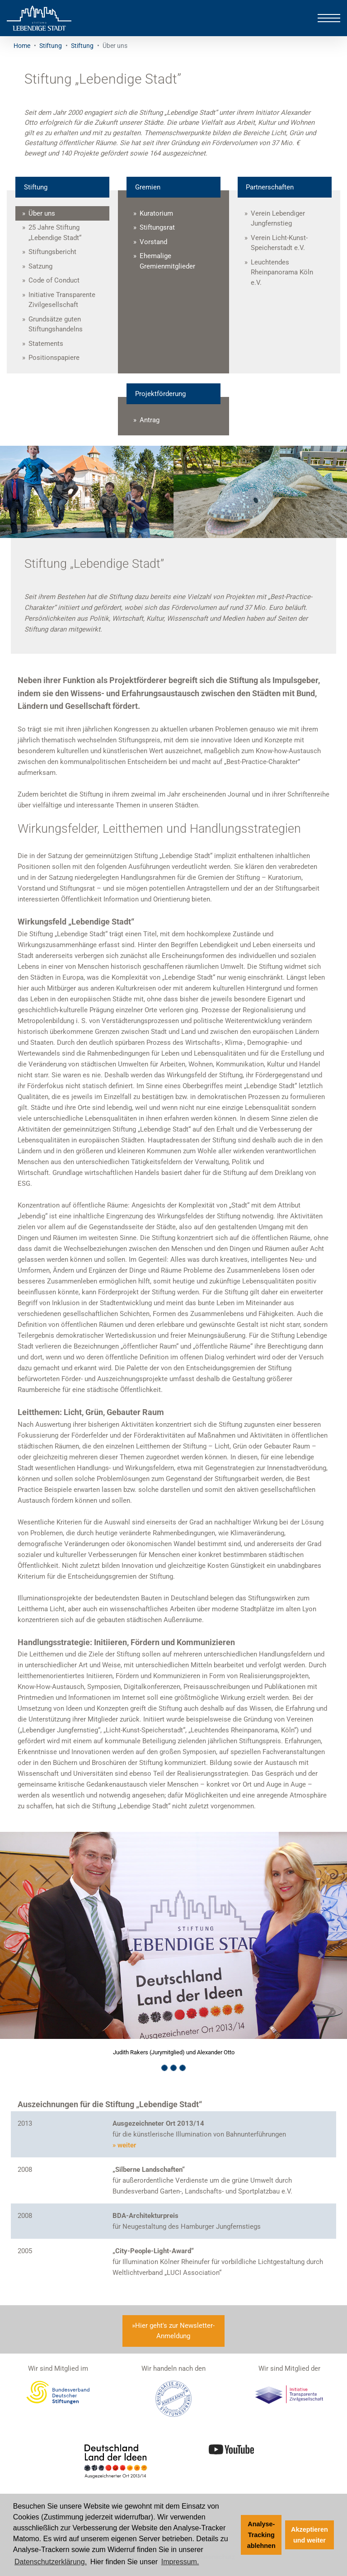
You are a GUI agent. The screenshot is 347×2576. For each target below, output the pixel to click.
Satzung (40, 266)
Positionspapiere (54, 358)
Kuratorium (156, 213)
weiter (126, 2145)
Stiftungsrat (157, 227)
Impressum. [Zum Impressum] (180, 2562)
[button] (26, 1954)
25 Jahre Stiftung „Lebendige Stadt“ (54, 232)
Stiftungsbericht (52, 252)
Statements (45, 344)
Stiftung (50, 45)
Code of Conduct (54, 280)
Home (22, 45)
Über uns (41, 213)
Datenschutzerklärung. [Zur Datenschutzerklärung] (50, 2562)
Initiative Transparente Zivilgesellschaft (61, 300)
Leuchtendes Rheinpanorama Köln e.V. (282, 272)
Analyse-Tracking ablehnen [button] (261, 2534)
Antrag (149, 420)
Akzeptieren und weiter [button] (309, 2535)
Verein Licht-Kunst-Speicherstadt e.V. (279, 243)
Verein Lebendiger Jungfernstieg (278, 218)
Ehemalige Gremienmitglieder (167, 261)
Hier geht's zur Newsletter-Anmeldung (175, 2330)
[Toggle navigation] (329, 18)
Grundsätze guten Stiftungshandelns (55, 324)
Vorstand (153, 242)
